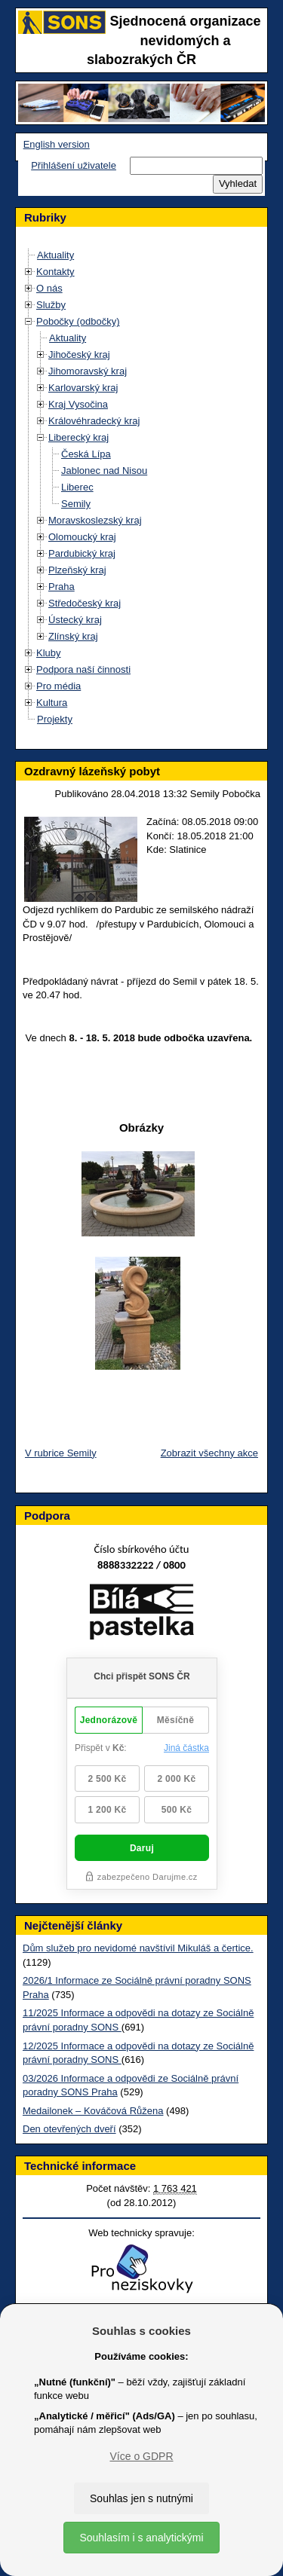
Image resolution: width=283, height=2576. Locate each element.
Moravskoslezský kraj (95, 520)
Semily (76, 503)
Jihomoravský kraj (87, 371)
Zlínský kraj (73, 636)
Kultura (51, 702)
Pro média (58, 686)
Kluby (48, 653)
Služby (51, 304)
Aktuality (55, 255)
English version (56, 144)
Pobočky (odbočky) (78, 321)
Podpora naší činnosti (83, 669)
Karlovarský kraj (83, 387)
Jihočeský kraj (79, 354)
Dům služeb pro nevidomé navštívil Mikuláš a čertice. (138, 1948)
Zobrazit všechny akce (209, 1453)
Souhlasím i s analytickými (141, 2538)
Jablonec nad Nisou (104, 470)
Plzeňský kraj (77, 570)
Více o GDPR (141, 2456)
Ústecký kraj (75, 619)
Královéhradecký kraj (94, 420)
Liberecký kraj (78, 437)
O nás (49, 288)
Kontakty (55, 271)
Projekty (54, 719)
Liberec (77, 487)
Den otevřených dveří (69, 2128)
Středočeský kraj (84, 603)
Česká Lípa (86, 454)
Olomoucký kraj (82, 536)
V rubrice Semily (61, 1453)
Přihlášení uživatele (73, 165)
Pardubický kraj (81, 553)
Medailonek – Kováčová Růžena (93, 2110)
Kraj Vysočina (78, 404)
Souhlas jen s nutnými (141, 2498)
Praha (61, 586)
